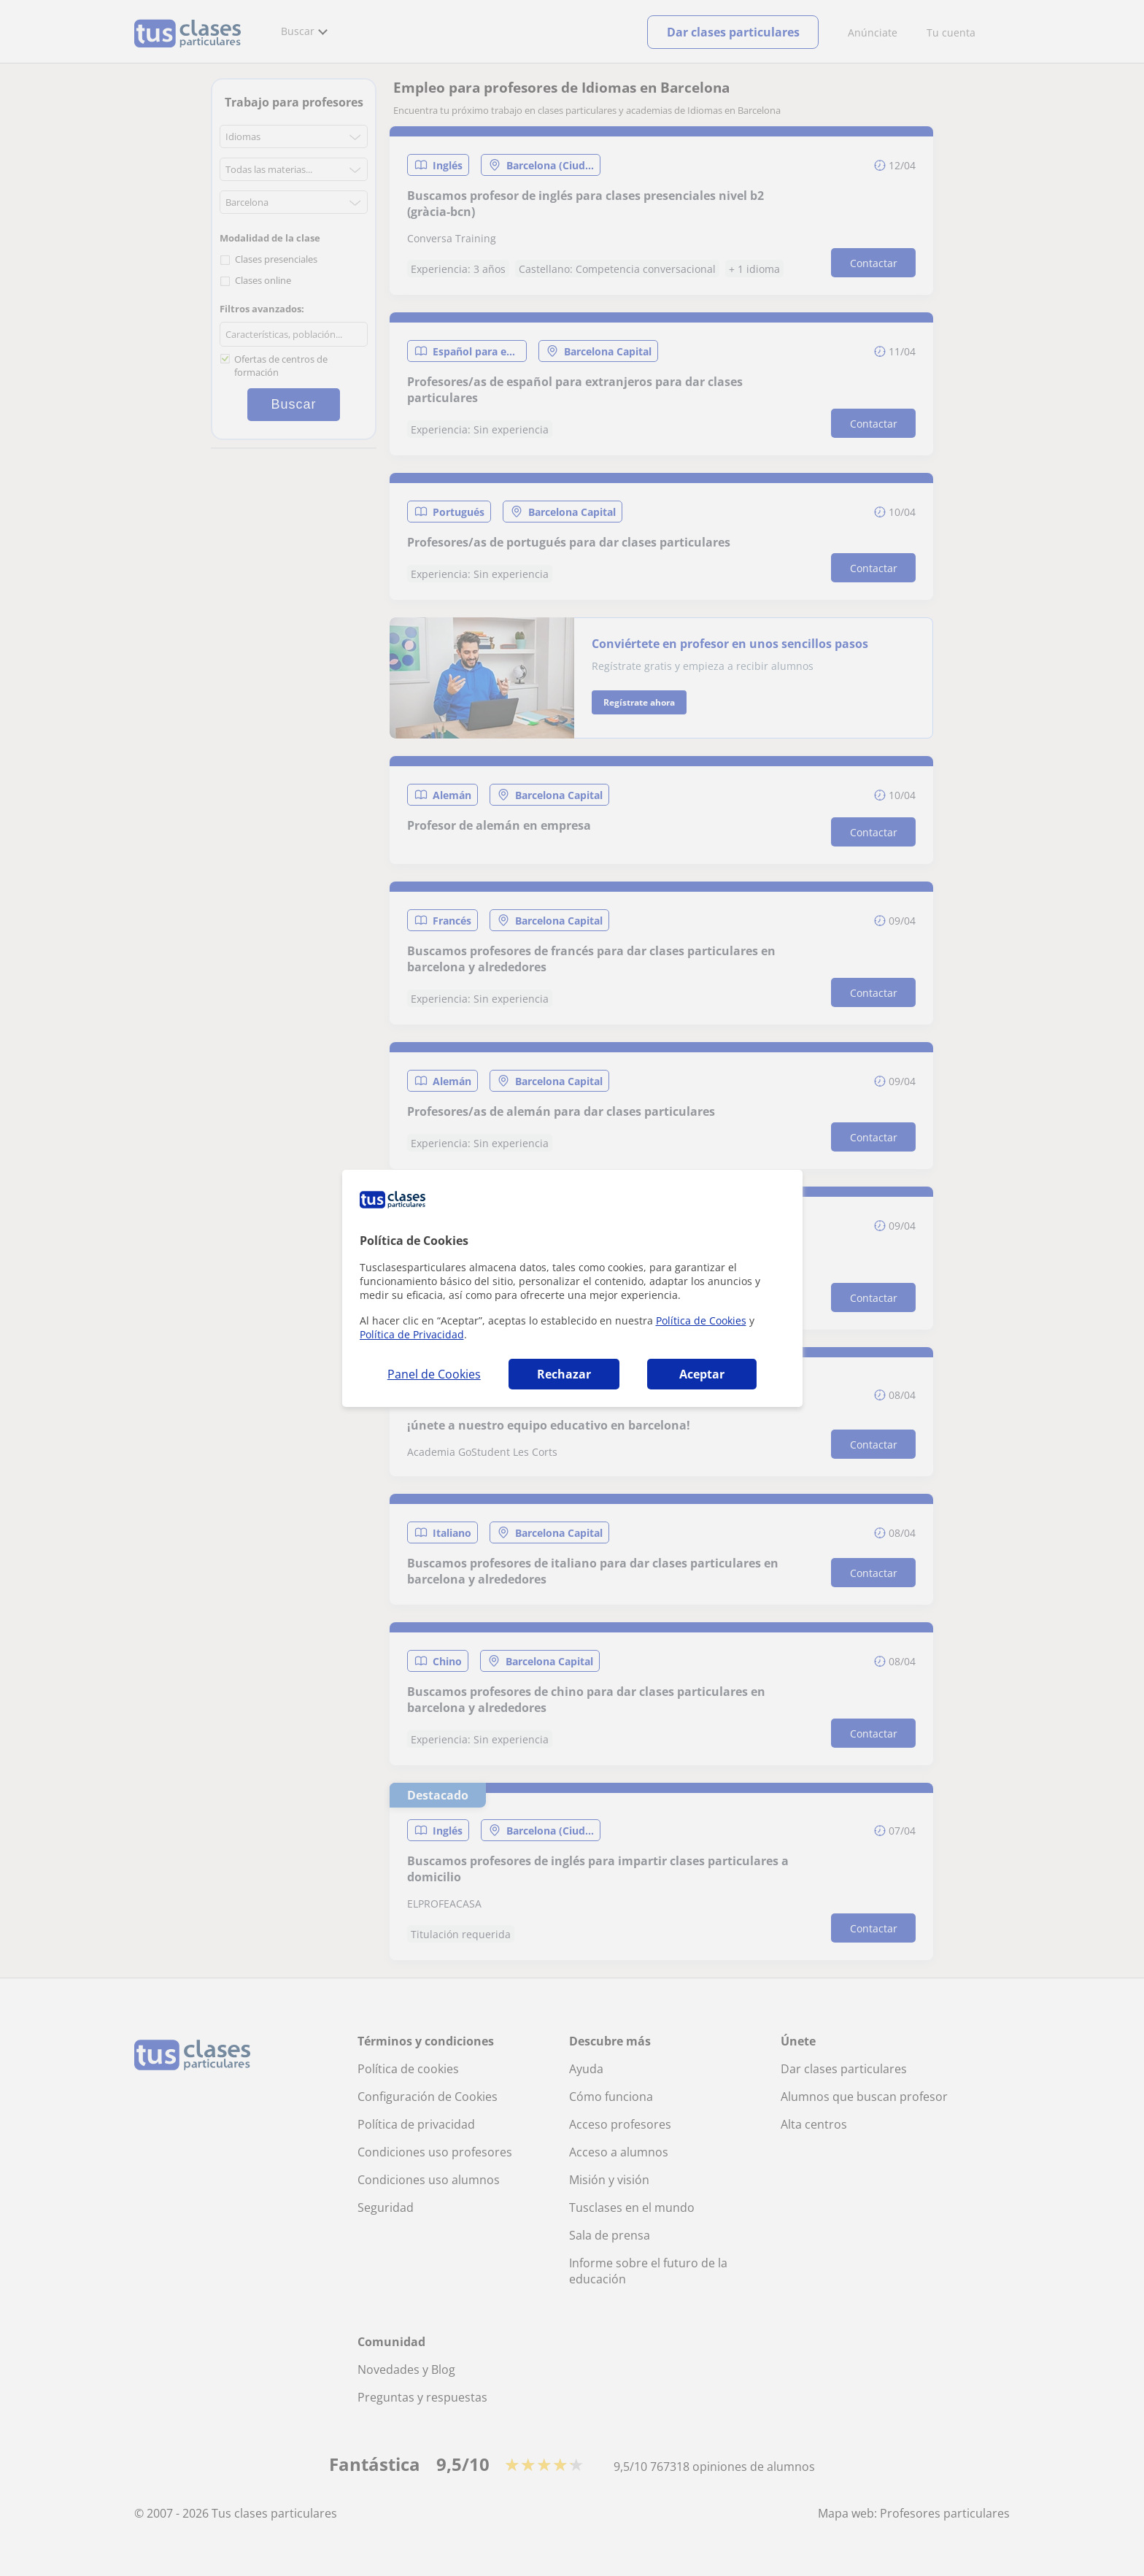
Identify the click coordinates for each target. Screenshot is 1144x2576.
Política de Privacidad (412, 1334)
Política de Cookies (701, 1320)
